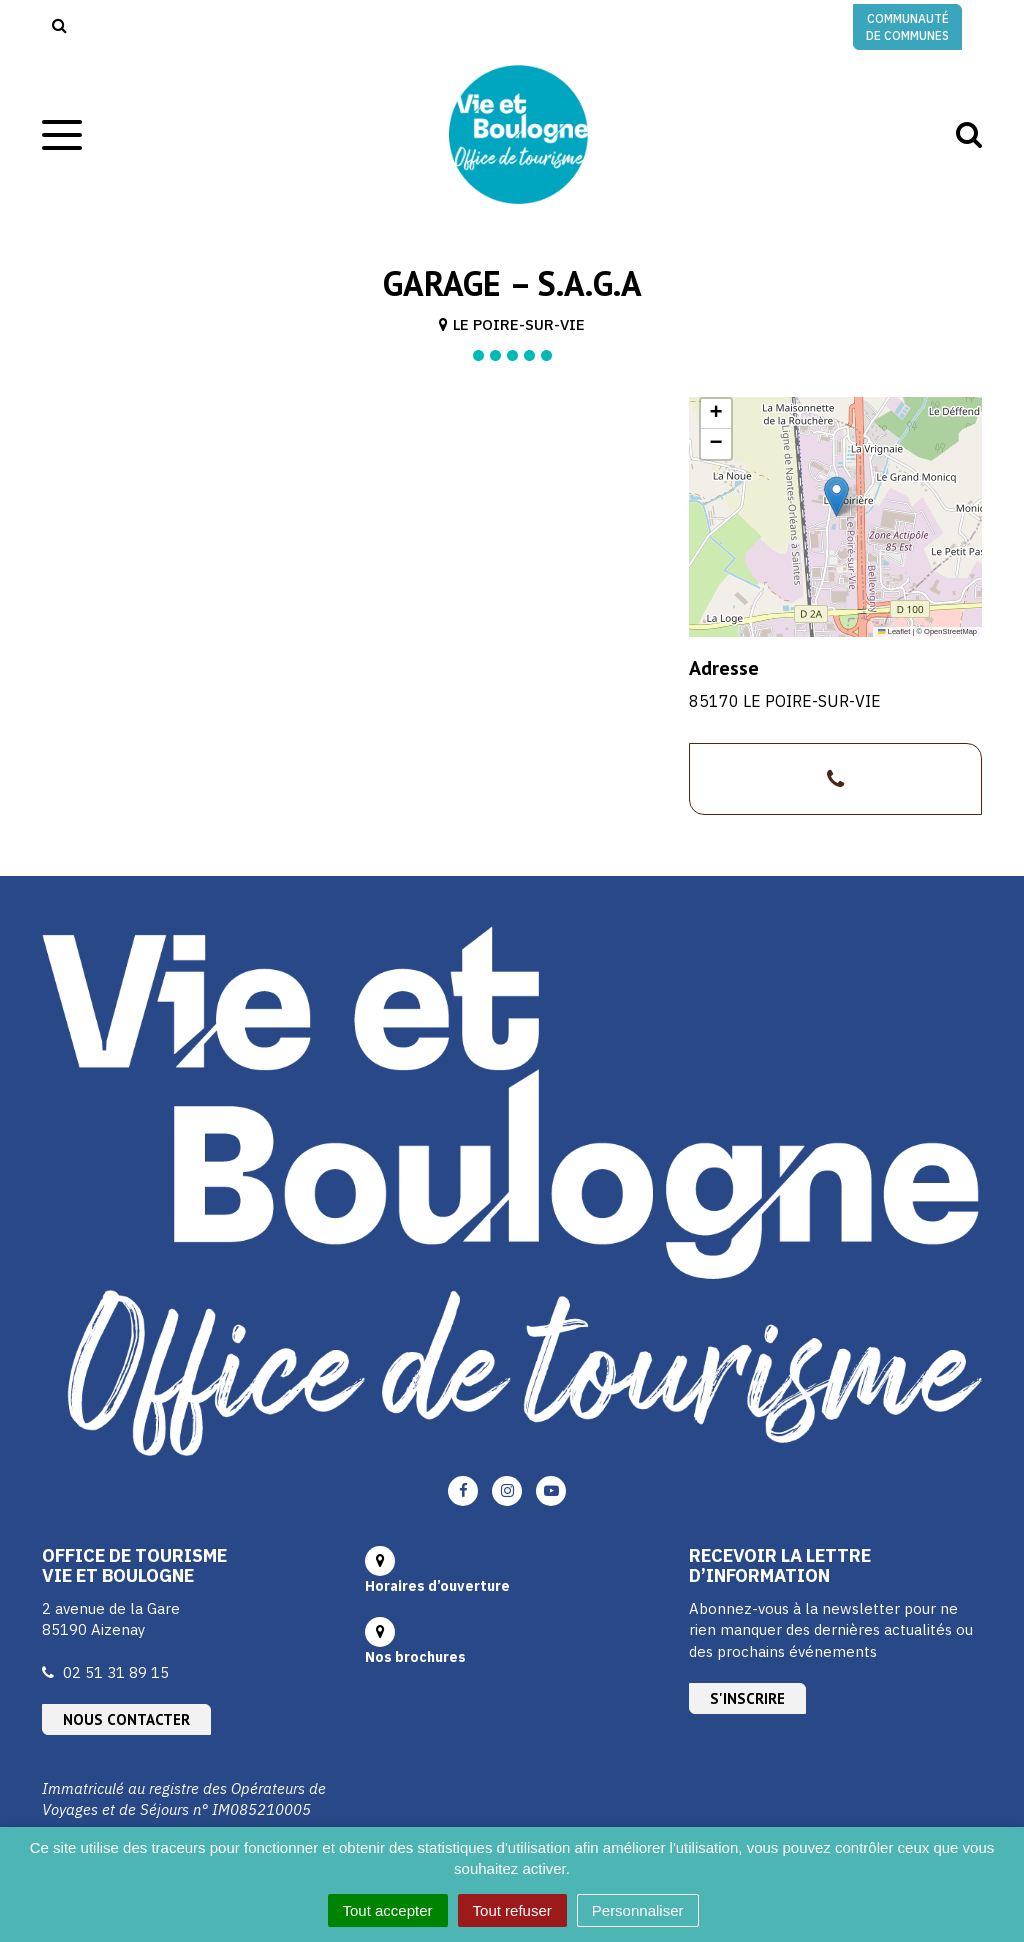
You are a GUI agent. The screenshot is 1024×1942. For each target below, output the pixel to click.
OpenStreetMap (950, 631)
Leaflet (894, 631)
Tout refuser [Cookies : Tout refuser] (512, 1910)
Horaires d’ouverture (437, 1586)
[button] (836, 496)
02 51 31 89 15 (116, 1672)
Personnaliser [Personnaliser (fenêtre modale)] (638, 1910)
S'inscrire (747, 1698)
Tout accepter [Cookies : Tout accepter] (388, 1910)
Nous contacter (126, 1719)
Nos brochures (415, 1657)
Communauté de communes (907, 27)
